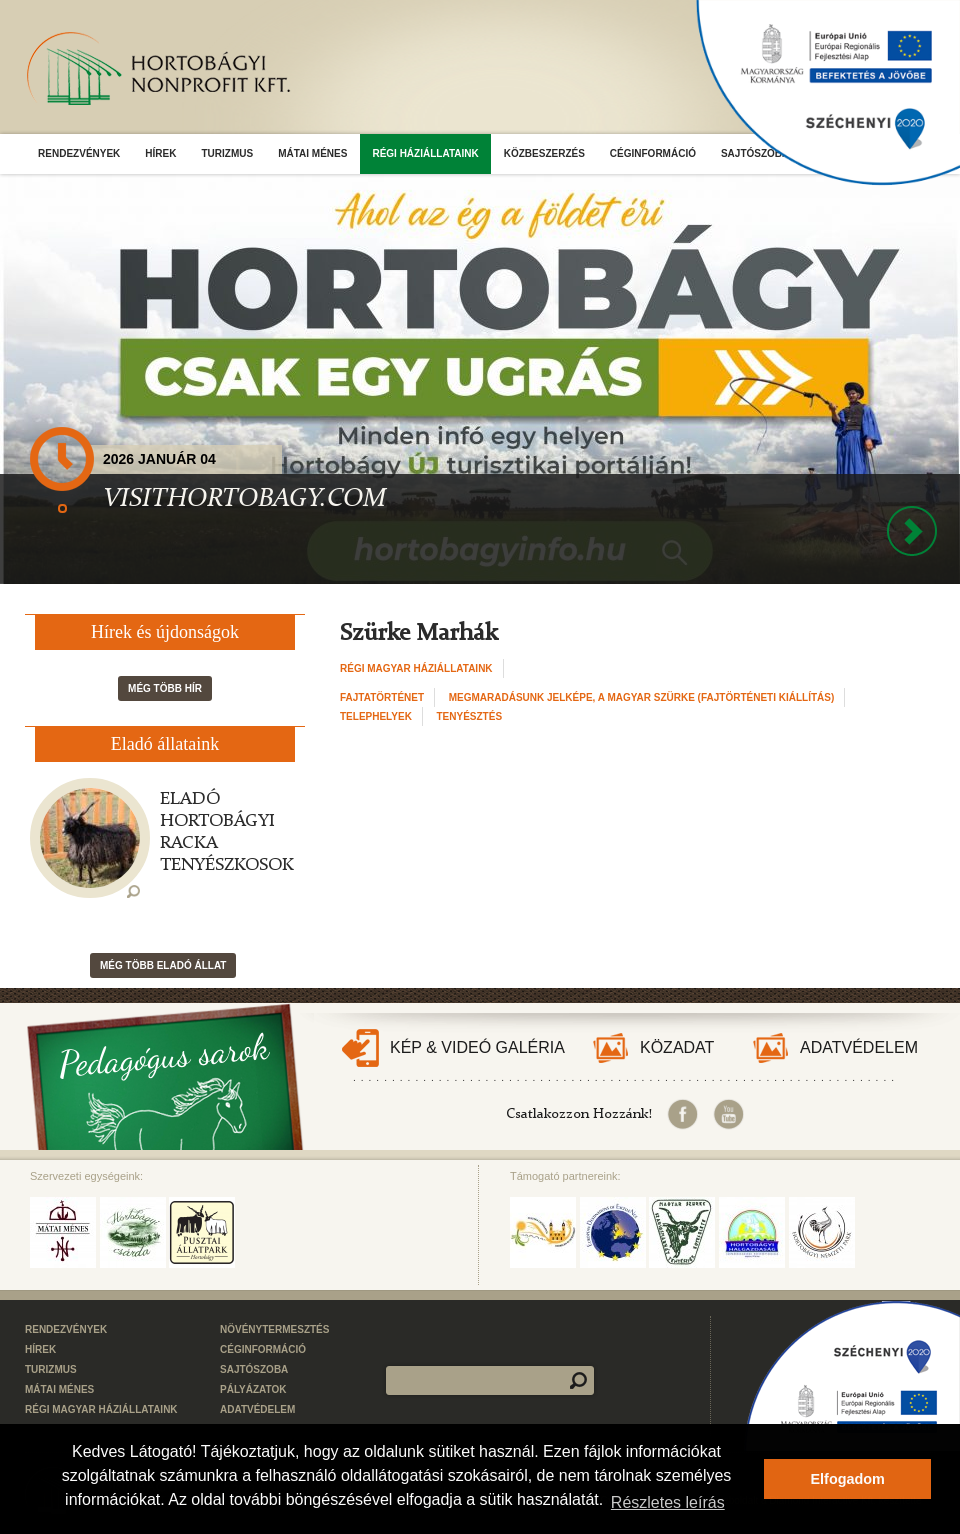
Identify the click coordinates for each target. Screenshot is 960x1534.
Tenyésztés (470, 716)
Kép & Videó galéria (477, 1047)
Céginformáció (653, 153)
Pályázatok (253, 1389)
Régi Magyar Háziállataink (416, 668)
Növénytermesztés (274, 1329)
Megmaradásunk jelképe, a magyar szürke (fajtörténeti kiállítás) (642, 697)
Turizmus (227, 153)
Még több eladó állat (163, 965)
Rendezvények (79, 153)
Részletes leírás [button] (668, 1502)
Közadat (677, 1047)
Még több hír (165, 688)
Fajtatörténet (382, 697)
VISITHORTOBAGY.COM (244, 499)
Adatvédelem (859, 1047)
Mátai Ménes (312, 153)
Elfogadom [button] (848, 1479)
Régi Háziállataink (425, 153)
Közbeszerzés (544, 153)
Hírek (160, 153)
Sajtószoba (254, 1369)
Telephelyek (376, 716)
